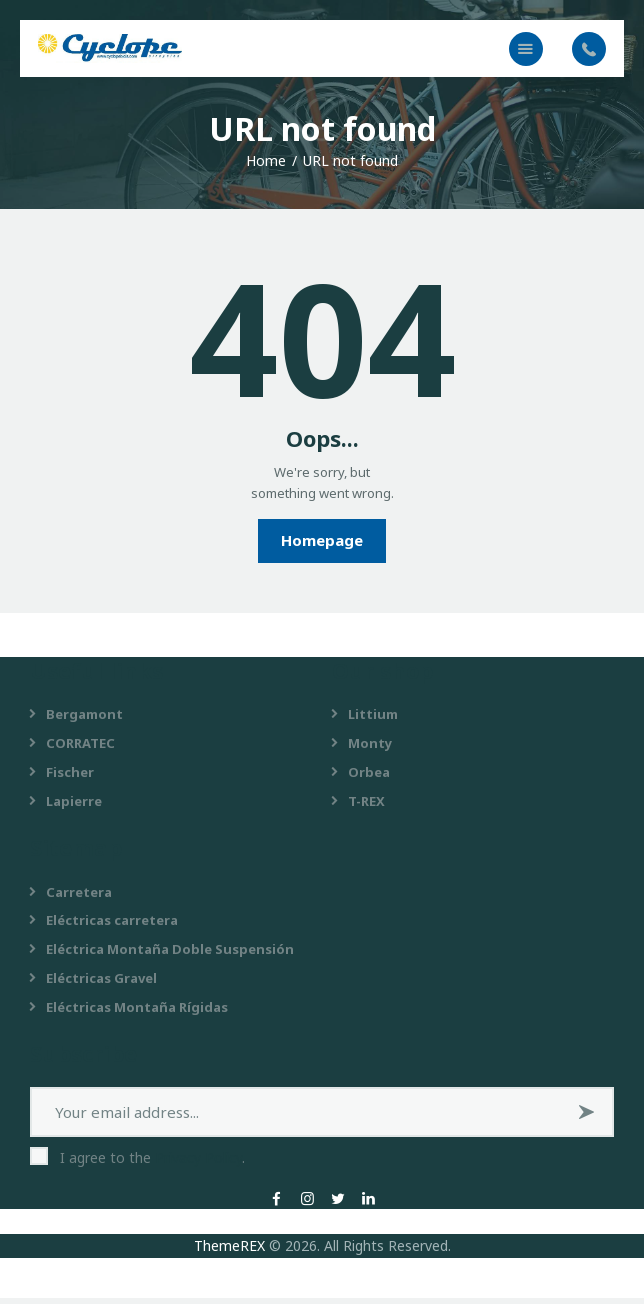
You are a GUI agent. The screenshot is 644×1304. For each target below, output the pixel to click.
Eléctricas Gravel (101, 984)
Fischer (70, 778)
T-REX (366, 807)
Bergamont (84, 720)
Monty (370, 749)
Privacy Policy (198, 1163)
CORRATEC (80, 749)
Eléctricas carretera (112, 926)
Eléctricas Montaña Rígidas (137, 1013)
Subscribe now (589, 1125)
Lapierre (74, 807)
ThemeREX (229, 1251)
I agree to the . (152, 1163)
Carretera (79, 898)
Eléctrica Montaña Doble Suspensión (170, 955)
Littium (373, 720)
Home (266, 166)
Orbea (369, 778)
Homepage (322, 546)
